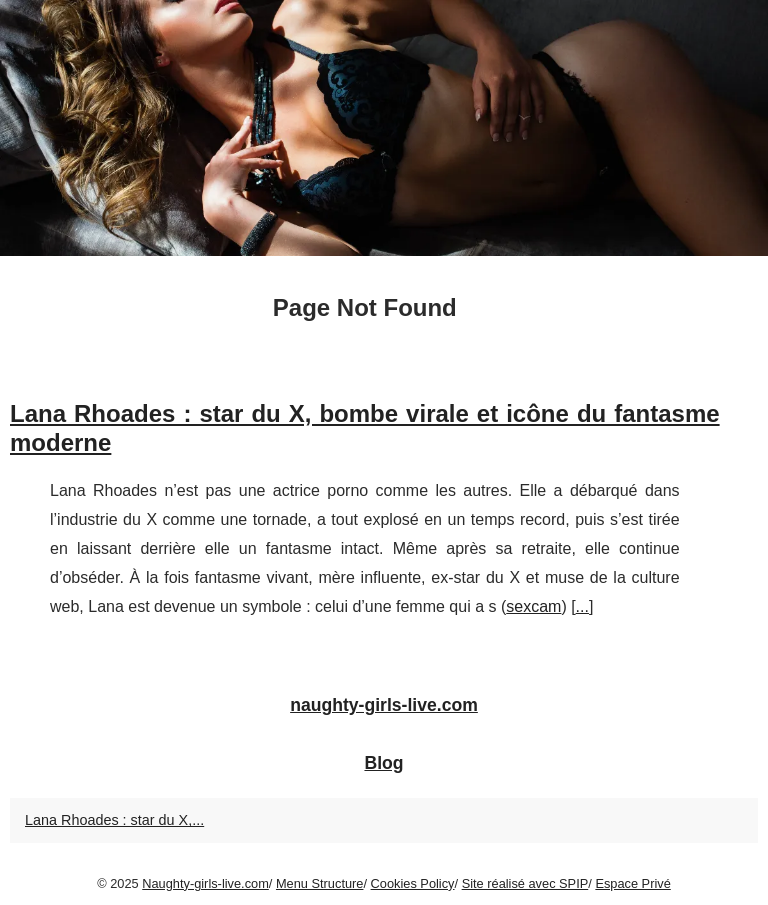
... (582, 606)
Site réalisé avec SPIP (525, 883)
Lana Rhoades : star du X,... (114, 820)
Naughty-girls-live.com (205, 883)
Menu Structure (320, 883)
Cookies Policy (413, 883)
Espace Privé (632, 883)
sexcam (533, 606)
